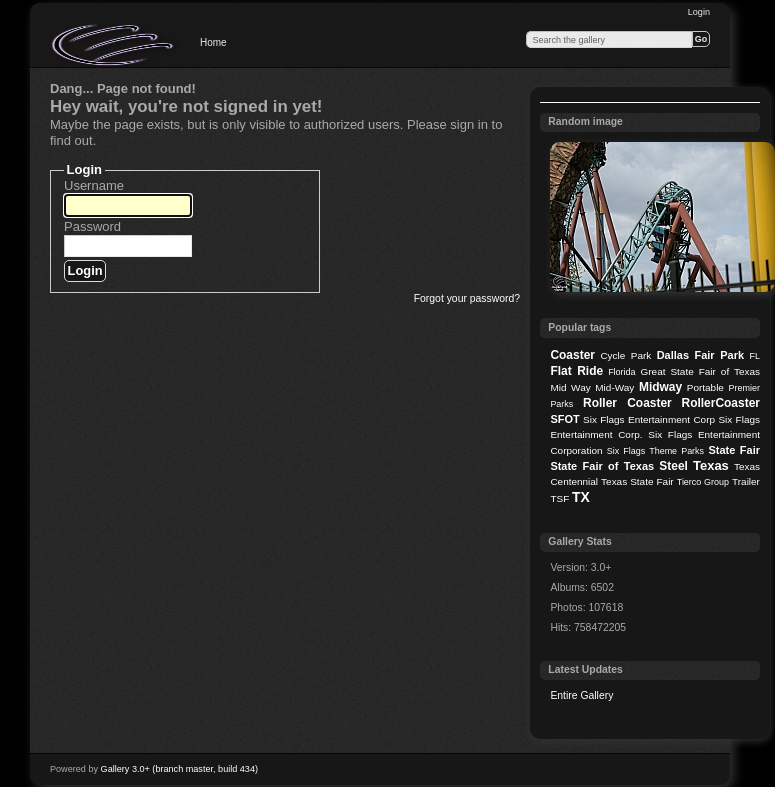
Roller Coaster (627, 403)
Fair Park (719, 355)
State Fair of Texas (602, 466)
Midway (660, 387)
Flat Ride (576, 371)
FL (755, 356)
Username (94, 185)
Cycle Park (625, 355)
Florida (621, 372)
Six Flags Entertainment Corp (649, 419)
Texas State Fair (637, 481)
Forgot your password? (467, 298)
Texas (711, 465)
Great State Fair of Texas (700, 371)
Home (213, 42)
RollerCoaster (720, 403)
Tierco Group (703, 482)
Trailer (746, 481)
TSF (559, 498)
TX (581, 497)
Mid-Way (614, 387)
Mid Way (570, 387)
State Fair (734, 450)
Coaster (572, 355)
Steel (673, 466)
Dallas (673, 355)
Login (699, 12)
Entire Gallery (581, 695)
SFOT (564, 419)
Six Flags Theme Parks (655, 451)
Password (92, 226)
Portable (705, 387)
